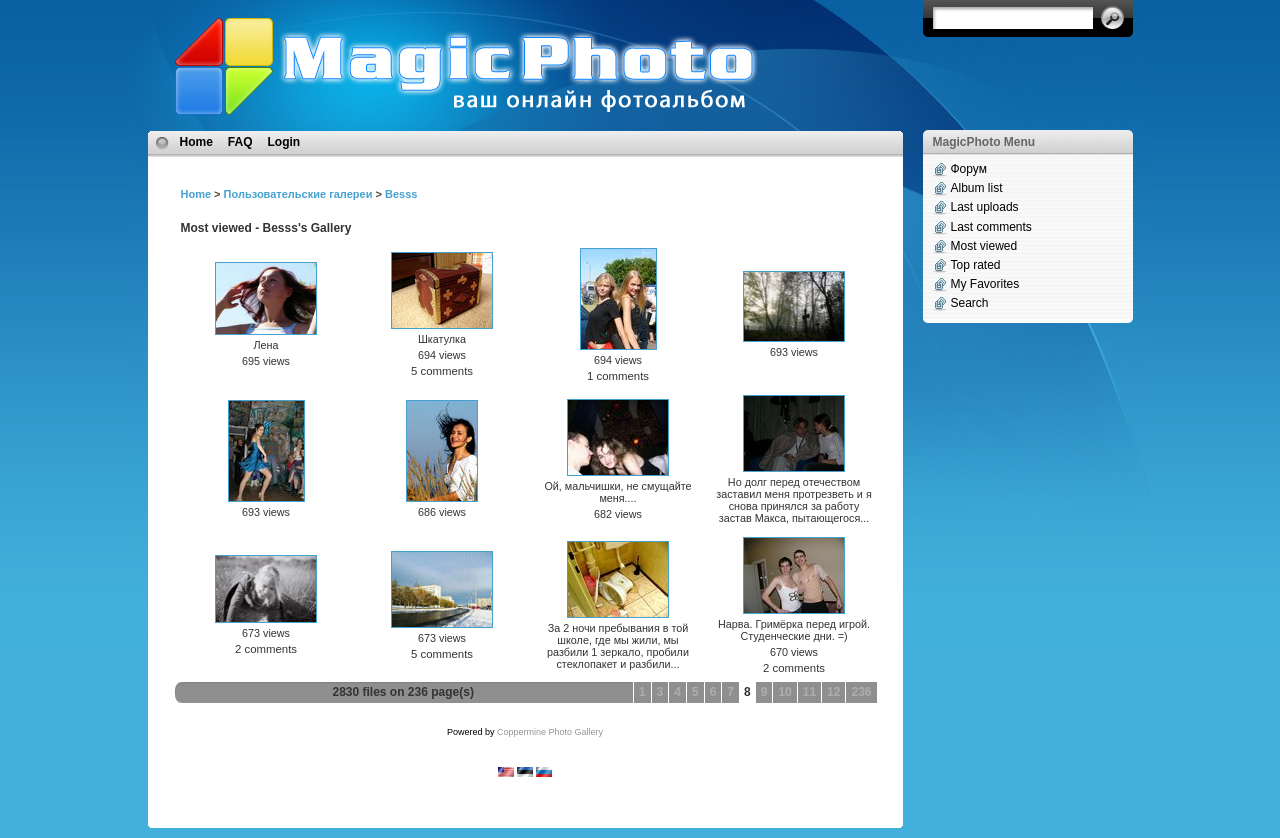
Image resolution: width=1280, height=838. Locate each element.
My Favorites (985, 284)
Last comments (991, 227)
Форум (969, 169)
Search (970, 303)
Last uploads (985, 207)
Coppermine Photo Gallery (550, 732)
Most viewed (984, 246)
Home (196, 142)
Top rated (976, 265)
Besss (401, 194)
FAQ (240, 142)
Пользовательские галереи (298, 194)
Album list (977, 188)
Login (284, 142)
